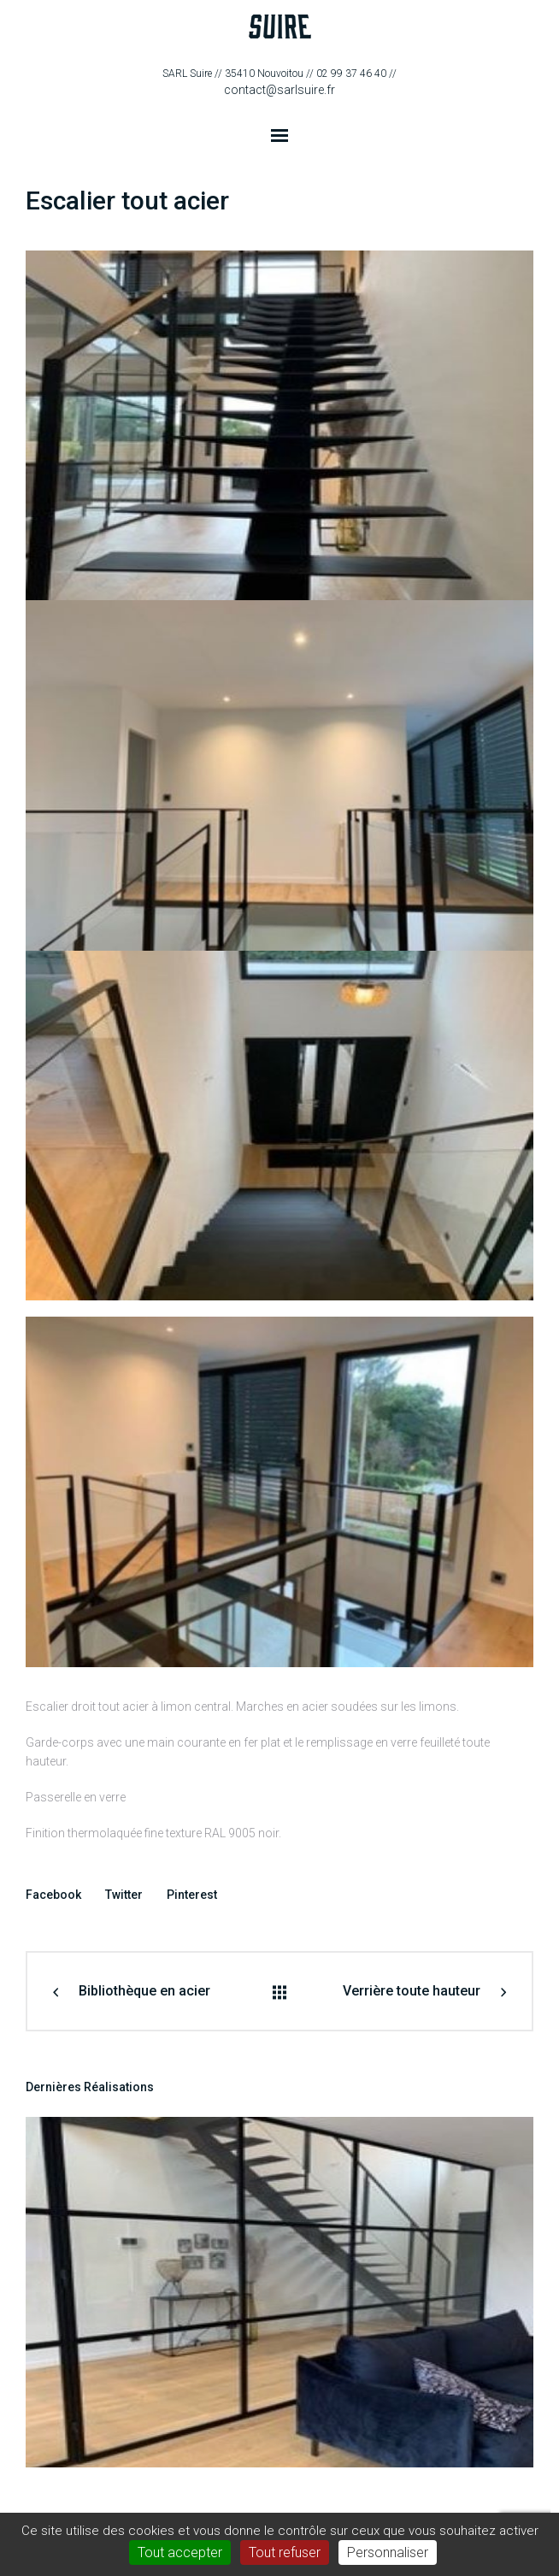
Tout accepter (180, 2552)
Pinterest (192, 1894)
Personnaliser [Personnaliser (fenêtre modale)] (387, 2552)
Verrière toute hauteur (411, 1991)
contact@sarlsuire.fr (279, 90)
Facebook (53, 1894)
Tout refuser (285, 2552)
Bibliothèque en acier (144, 1991)
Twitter (124, 1894)
